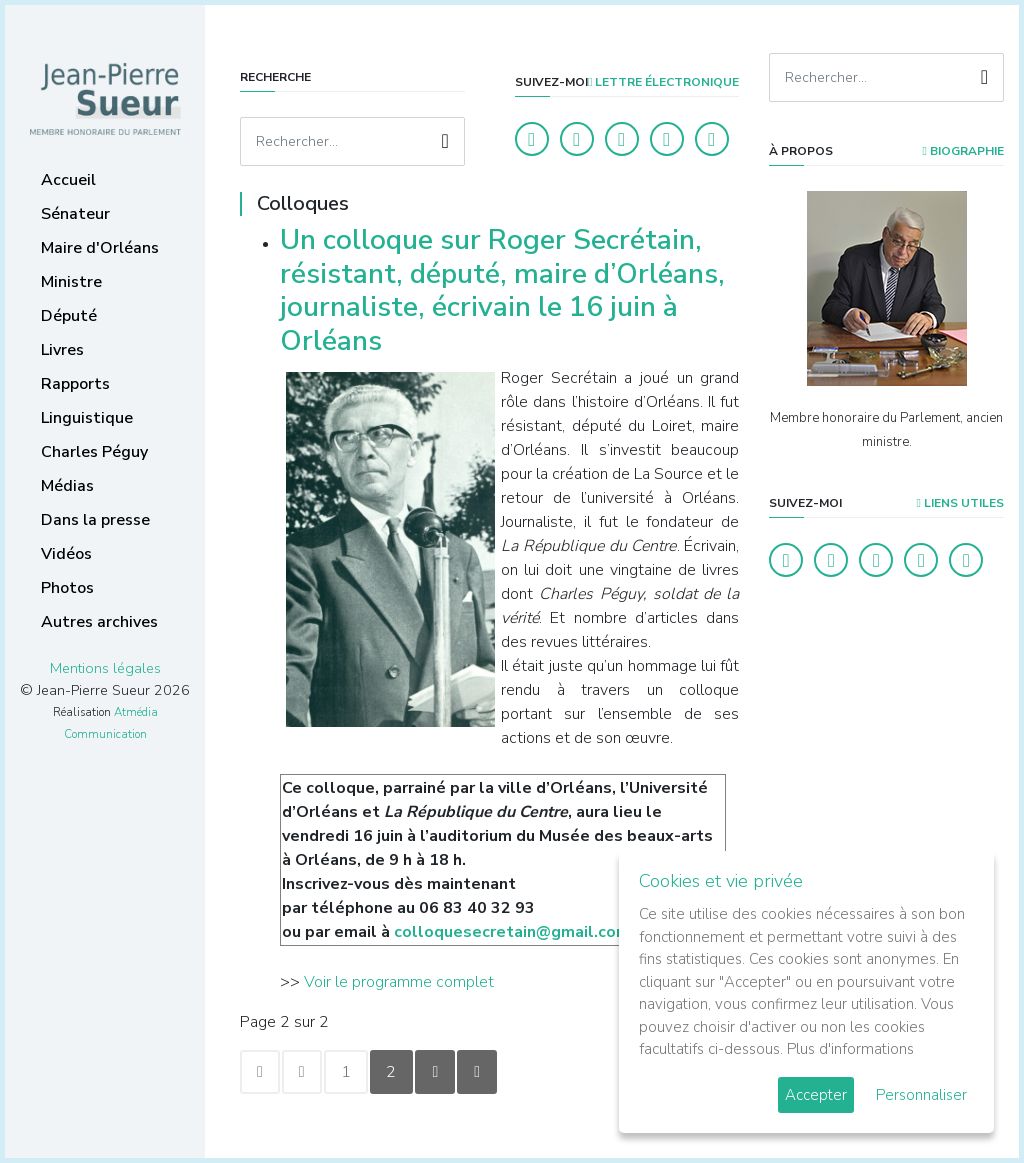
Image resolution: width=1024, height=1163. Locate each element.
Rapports (75, 384)
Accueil (68, 180)
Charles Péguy (94, 452)
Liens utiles (960, 503)
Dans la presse (95, 520)
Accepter (816, 1095)
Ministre (71, 282)
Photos (67, 588)
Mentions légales (105, 668)
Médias (67, 486)
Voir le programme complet (399, 982)
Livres (62, 350)
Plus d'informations (850, 1049)
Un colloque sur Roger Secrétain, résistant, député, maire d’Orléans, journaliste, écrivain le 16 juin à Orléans (502, 290)
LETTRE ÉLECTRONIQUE (663, 82)
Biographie (963, 151)
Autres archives (99, 622)
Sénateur (75, 214)
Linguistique (87, 418)
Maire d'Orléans (100, 248)
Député (69, 316)
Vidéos (66, 554)
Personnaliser (921, 1095)
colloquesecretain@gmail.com (512, 932)
